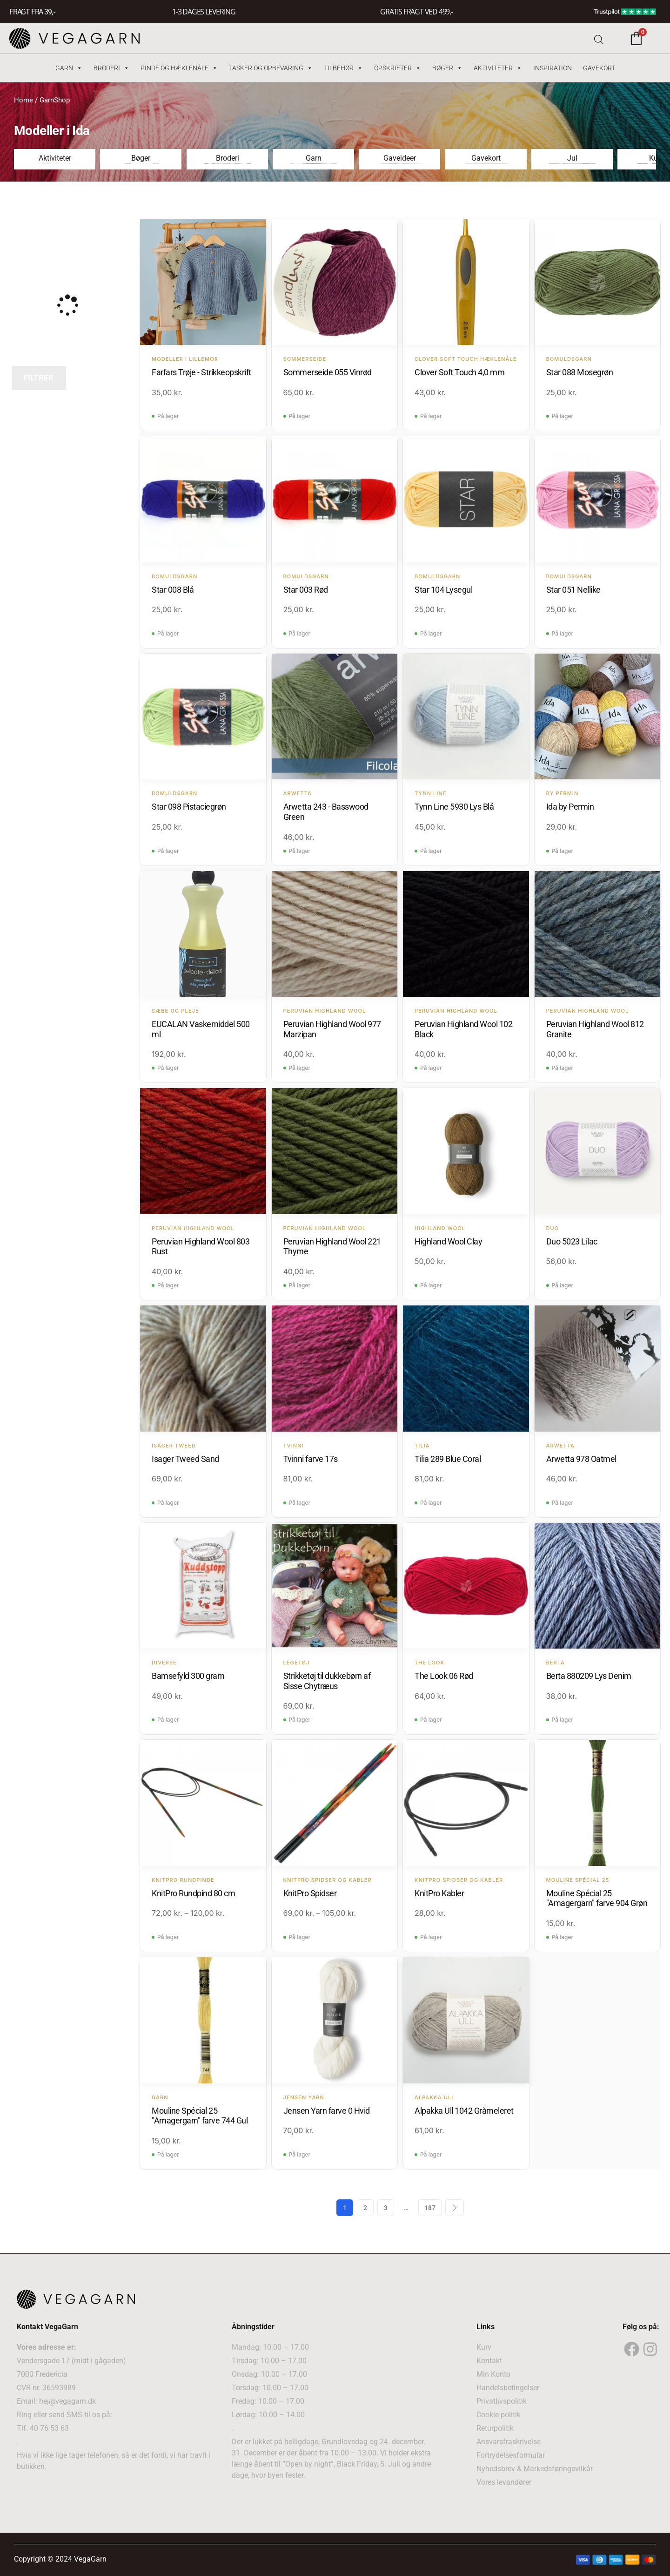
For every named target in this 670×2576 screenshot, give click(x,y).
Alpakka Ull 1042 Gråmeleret (464, 2110)
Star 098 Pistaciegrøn (189, 806)
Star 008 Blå (173, 589)
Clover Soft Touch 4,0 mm (459, 372)
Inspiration (552, 68)
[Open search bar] (598, 38)
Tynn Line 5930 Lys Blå (454, 806)
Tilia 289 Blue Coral (448, 1458)
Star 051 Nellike (573, 589)
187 (430, 2207)
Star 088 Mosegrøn (579, 372)
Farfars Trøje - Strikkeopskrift (201, 372)
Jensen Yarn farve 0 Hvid (326, 2110)
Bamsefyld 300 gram (188, 1675)
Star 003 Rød (305, 589)
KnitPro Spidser (310, 1893)
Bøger (447, 68)
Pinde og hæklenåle (179, 68)
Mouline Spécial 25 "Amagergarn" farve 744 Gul (200, 2115)
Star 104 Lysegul (443, 589)
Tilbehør (343, 68)
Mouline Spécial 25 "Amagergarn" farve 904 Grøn (597, 1898)
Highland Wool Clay (448, 1241)
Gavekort (599, 68)
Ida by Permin (570, 806)
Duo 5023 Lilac (571, 1241)
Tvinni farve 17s (310, 1458)
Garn (68, 68)
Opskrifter (397, 68)
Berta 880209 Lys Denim (588, 1675)
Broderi (111, 68)
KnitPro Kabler (439, 1893)
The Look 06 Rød (444, 1675)
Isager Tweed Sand (185, 1458)
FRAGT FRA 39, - (32, 11)
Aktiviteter (498, 68)
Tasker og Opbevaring (271, 68)
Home (23, 100)
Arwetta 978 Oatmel (581, 1458)
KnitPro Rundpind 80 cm (193, 1893)
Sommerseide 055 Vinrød (327, 372)
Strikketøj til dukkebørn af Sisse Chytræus (327, 1680)
